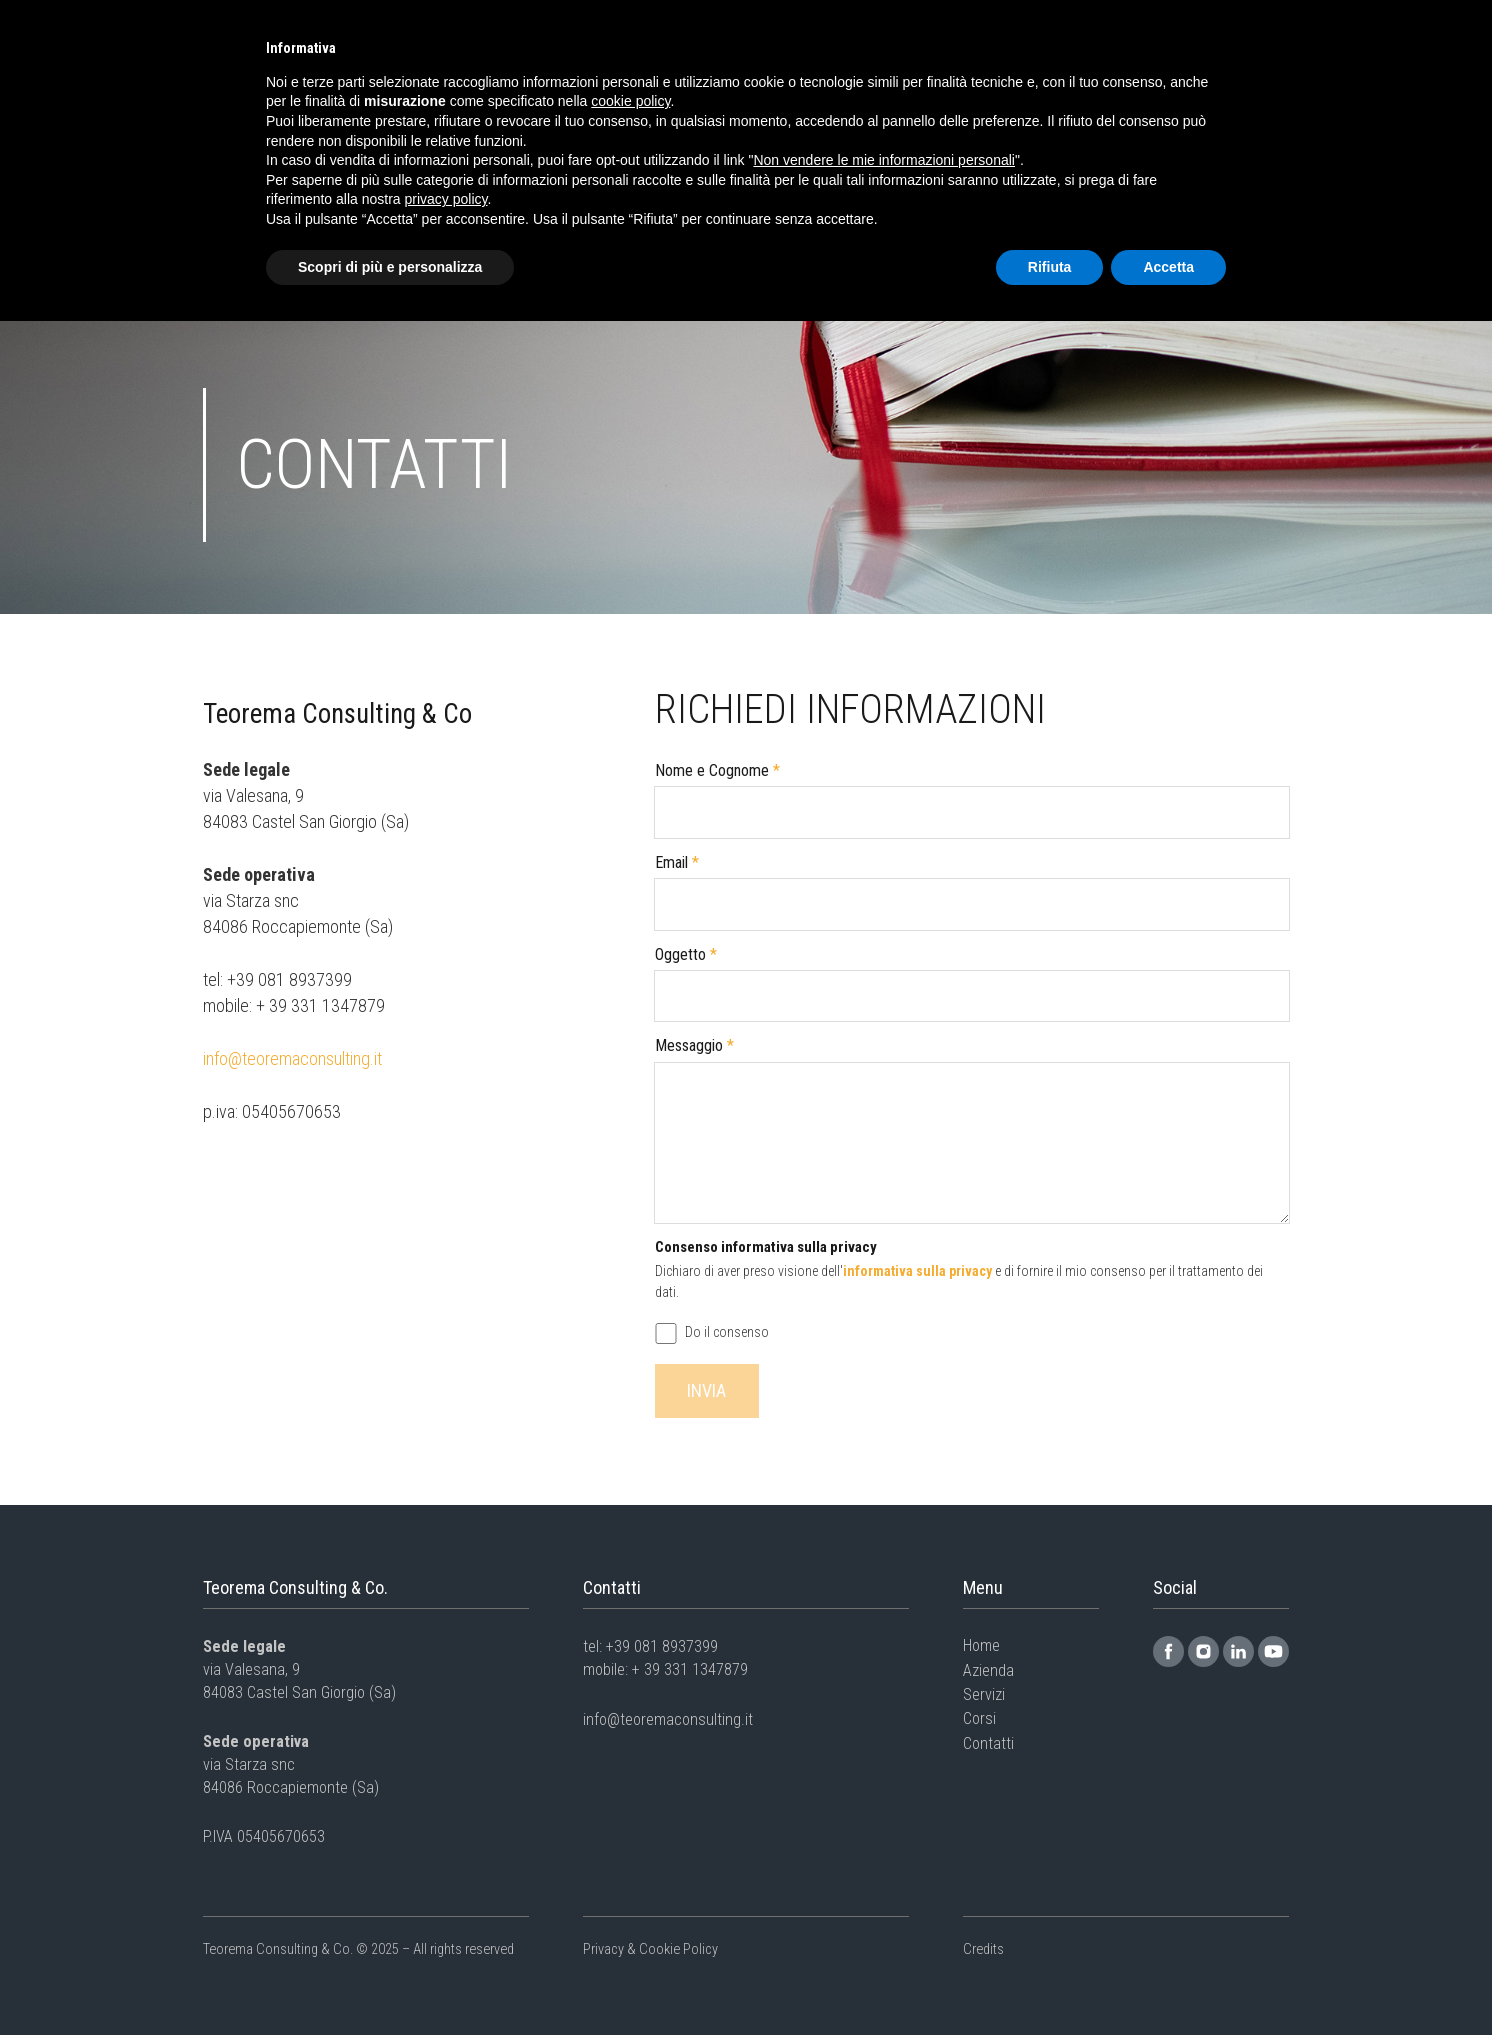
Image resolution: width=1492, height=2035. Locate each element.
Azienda (988, 1670)
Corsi (979, 1718)
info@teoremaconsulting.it (292, 1058)
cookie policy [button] (630, 101)
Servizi (984, 1694)
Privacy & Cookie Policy (650, 1949)
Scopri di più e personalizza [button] (390, 267)
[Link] (1168, 1651)
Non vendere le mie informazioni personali (883, 160)
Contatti (988, 1743)
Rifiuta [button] (1050, 267)
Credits (983, 1949)
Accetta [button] (1168, 267)
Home (981, 1645)
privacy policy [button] (446, 199)
